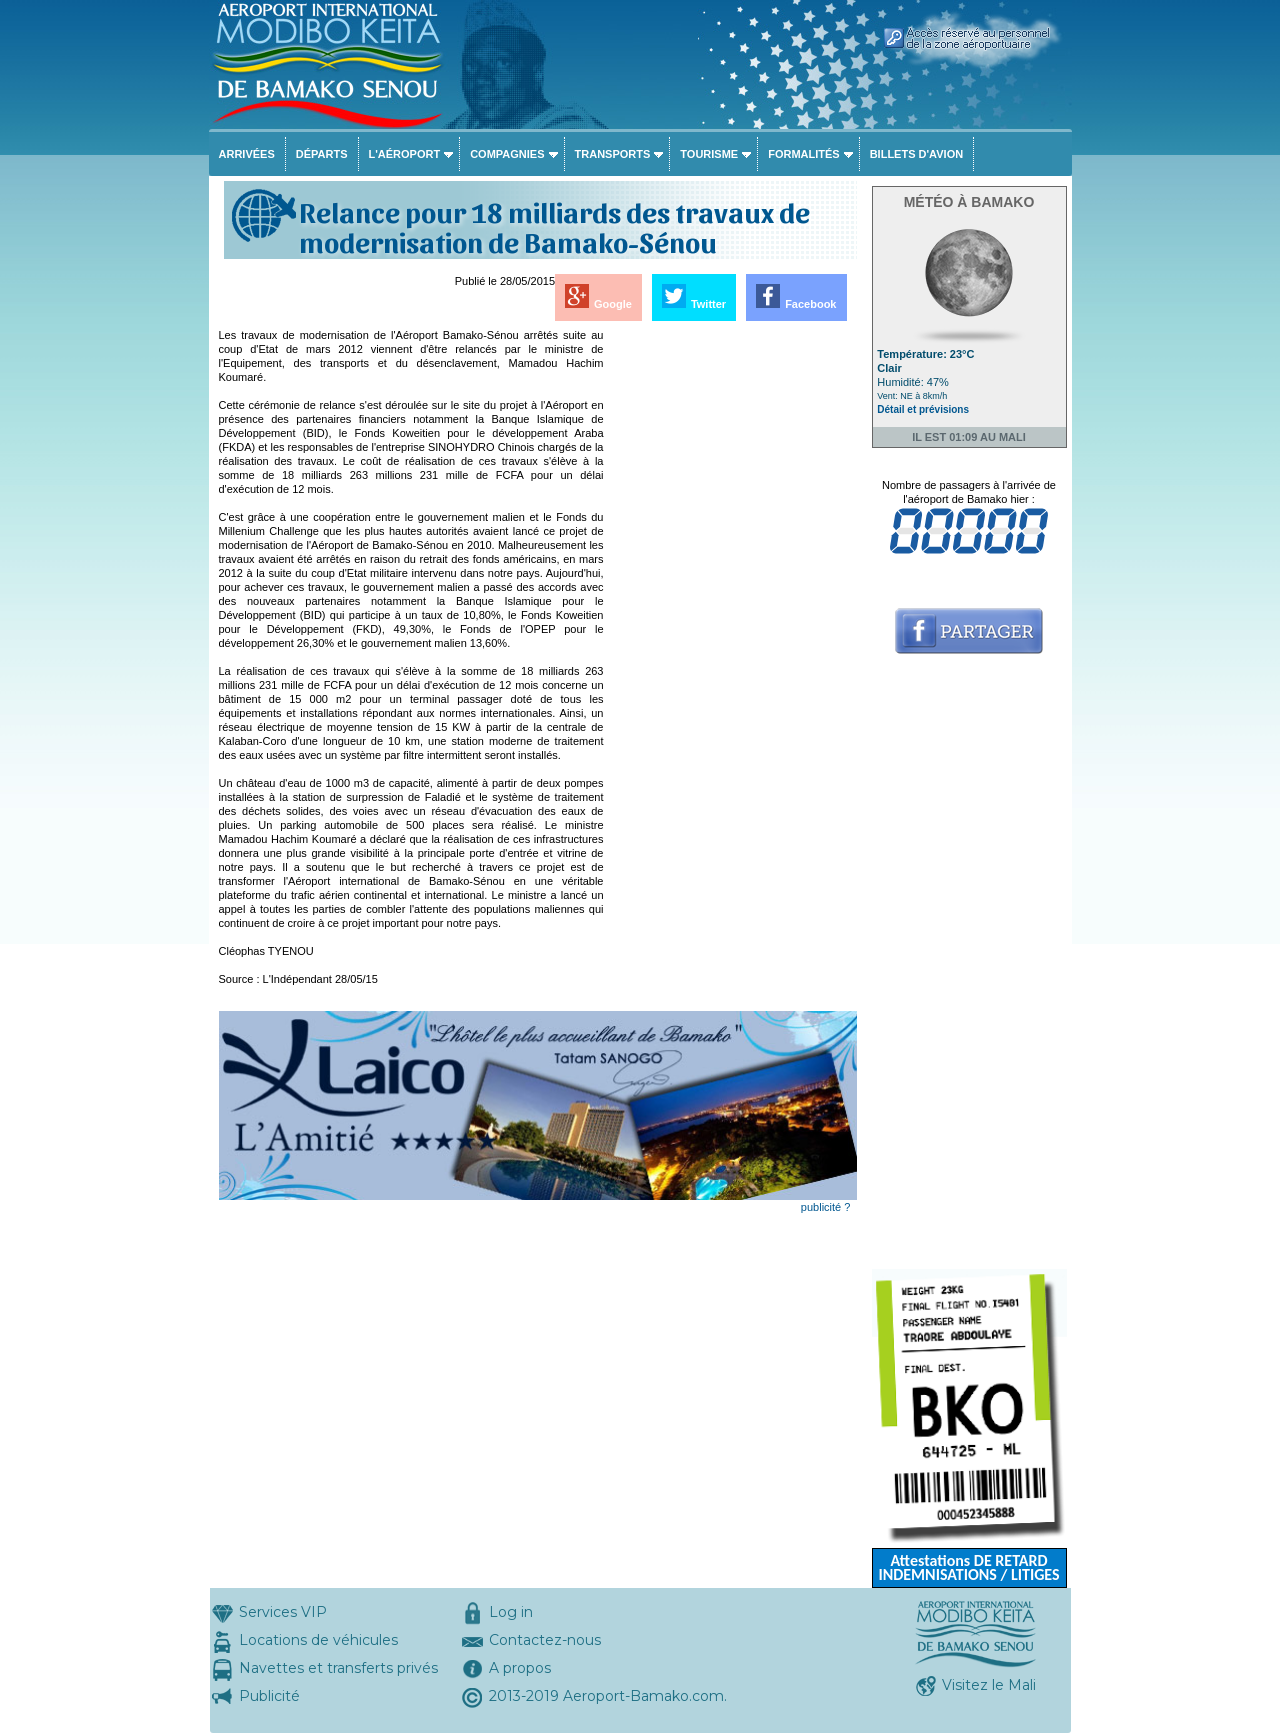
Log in (511, 1612)
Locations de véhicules (318, 1640)
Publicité (269, 1696)
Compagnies (507, 154)
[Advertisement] (732, 628)
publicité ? (826, 1207)
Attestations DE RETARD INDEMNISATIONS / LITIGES (968, 1567)
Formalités (804, 154)
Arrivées (247, 154)
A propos (520, 1668)
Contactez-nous (545, 1640)
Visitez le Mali (989, 1685)
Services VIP (283, 1612)
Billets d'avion (916, 154)
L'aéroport (405, 154)
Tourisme (709, 154)
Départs (322, 154)
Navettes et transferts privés (338, 1668)
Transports (613, 154)
